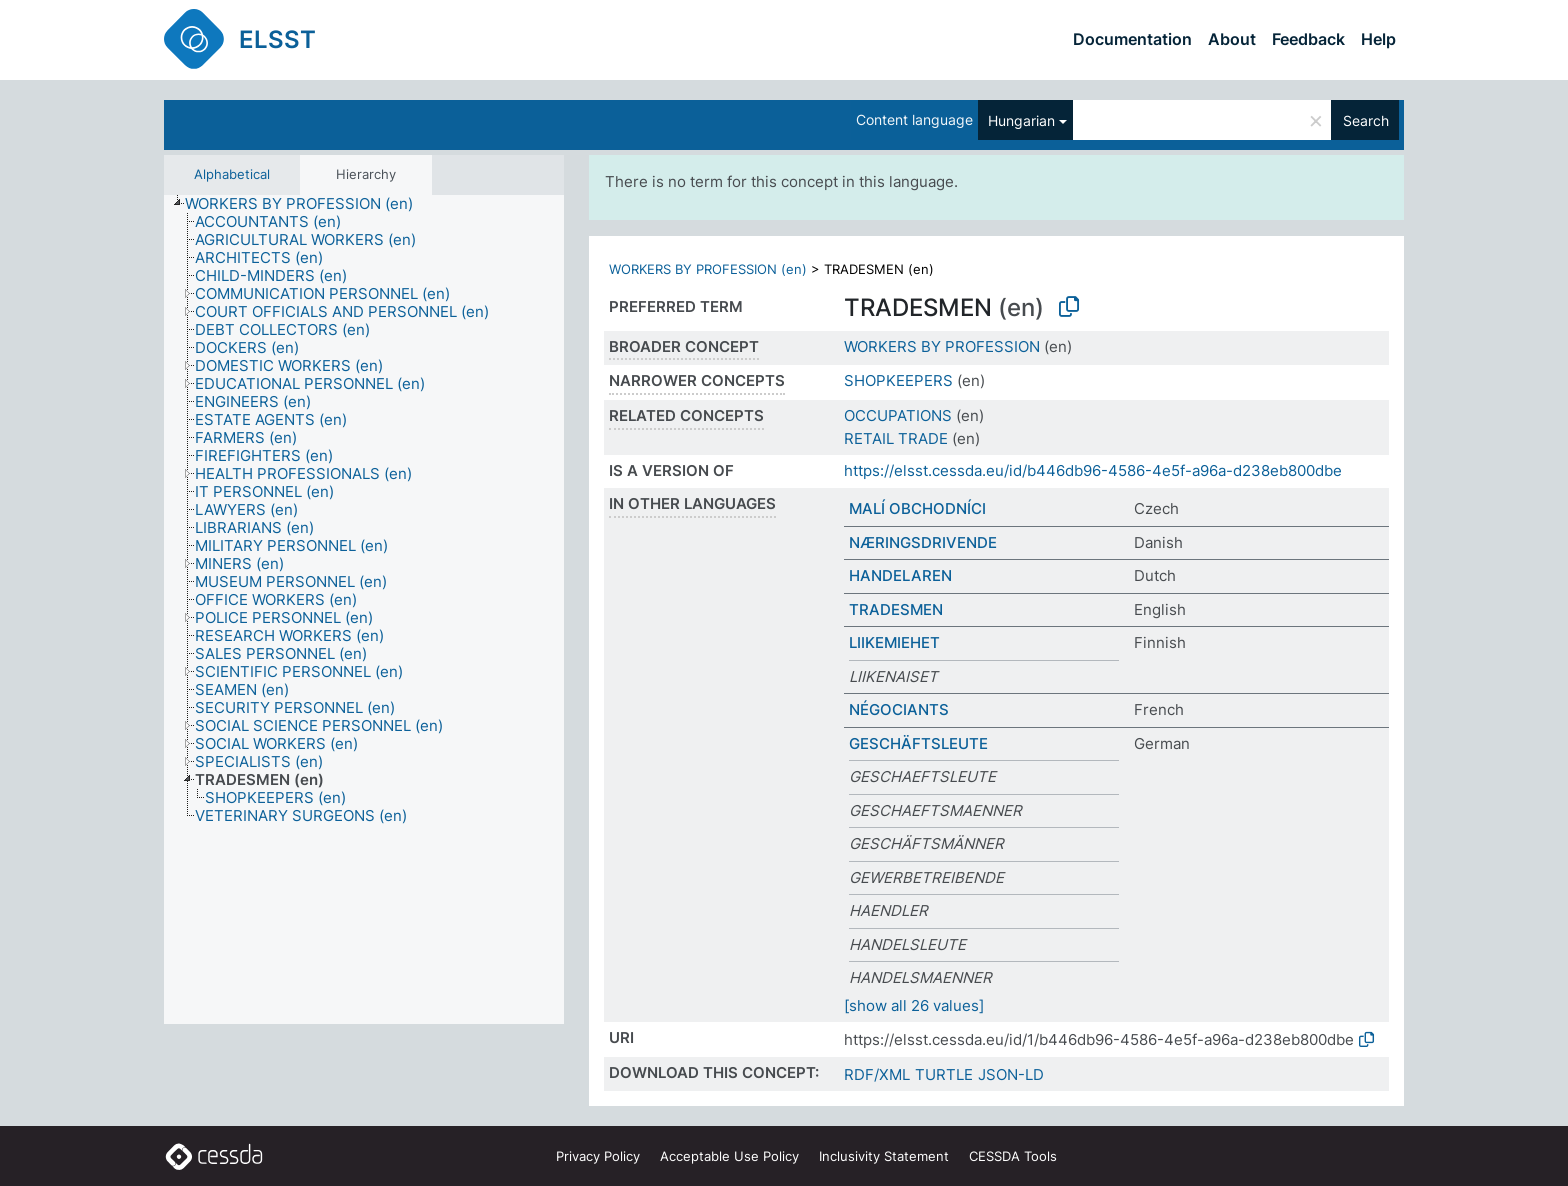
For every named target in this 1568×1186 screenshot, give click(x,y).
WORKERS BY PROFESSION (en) (708, 269)
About (1232, 39)
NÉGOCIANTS (899, 709)
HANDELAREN (900, 575)
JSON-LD (1011, 1074)
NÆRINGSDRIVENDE (923, 542)
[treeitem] (307, 204)
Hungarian (1021, 120)
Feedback (1308, 39)
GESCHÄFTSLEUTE (918, 743)
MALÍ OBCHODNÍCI (917, 508)
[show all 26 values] (914, 1005)
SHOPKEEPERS (898, 380)
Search (1366, 120)
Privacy (598, 1156)
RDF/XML (877, 1074)
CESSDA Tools (1013, 1156)
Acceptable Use (729, 1156)
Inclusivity (884, 1156)
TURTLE (944, 1074)
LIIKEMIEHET (894, 642)
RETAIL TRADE (896, 438)
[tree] (364, 610)
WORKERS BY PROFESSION (942, 346)
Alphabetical (232, 174)
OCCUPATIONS (898, 415)
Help (1378, 39)
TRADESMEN (896, 609)
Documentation (1132, 39)
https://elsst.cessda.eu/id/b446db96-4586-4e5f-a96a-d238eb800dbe (1093, 470)
